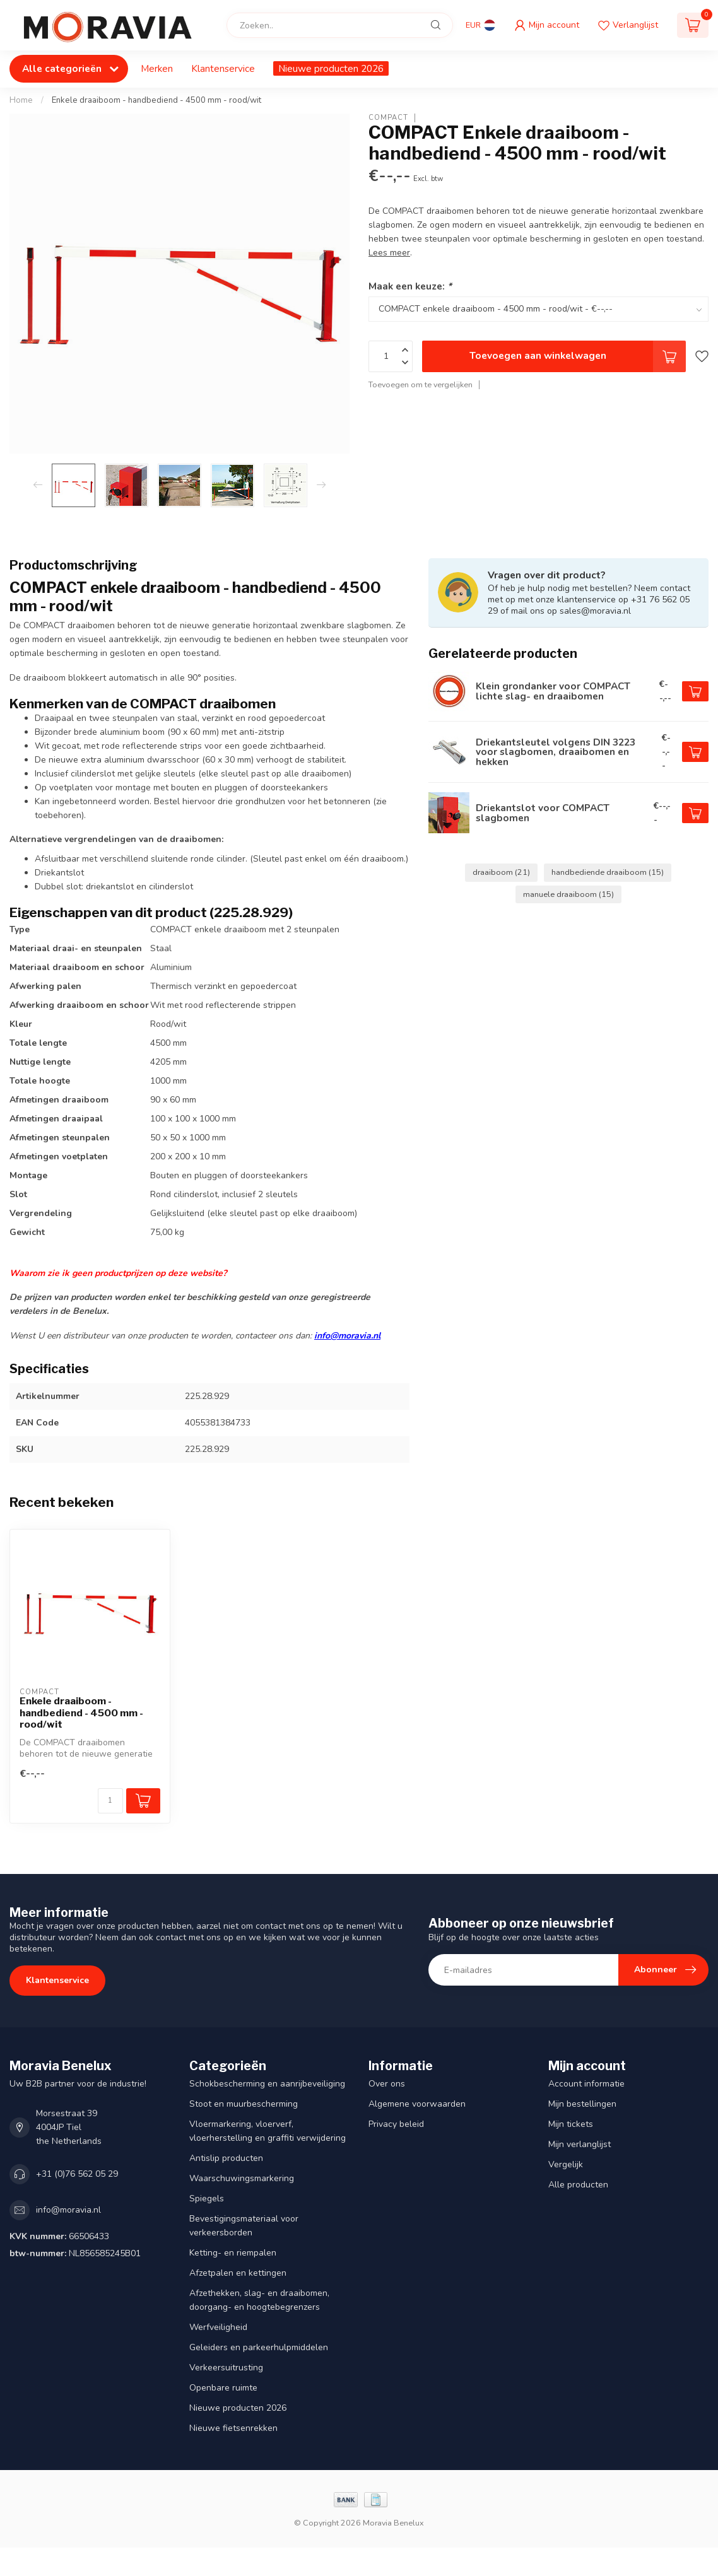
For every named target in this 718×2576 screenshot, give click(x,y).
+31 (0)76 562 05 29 (77, 2174)
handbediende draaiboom (607, 872)
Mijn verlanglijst (579, 2144)
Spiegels (206, 2198)
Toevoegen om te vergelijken (420, 384)
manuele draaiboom (568, 894)
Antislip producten (226, 2158)
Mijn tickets (570, 2124)
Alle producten (578, 2185)
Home (21, 100)
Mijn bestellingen (582, 2104)
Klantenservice (223, 68)
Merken (157, 68)
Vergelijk (565, 2164)
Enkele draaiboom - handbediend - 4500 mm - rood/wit (156, 100)
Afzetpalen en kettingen (237, 2273)
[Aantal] (110, 1800)
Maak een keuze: (410, 286)
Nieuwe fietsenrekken (233, 2428)
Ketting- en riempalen (232, 2253)
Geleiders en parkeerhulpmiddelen (258, 2347)
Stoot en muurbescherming (243, 2104)
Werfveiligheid (218, 2327)
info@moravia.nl (347, 1336)
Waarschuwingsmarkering (241, 2178)
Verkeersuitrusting (226, 2368)
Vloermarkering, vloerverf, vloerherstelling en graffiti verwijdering (267, 2131)
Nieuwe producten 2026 (331, 68)
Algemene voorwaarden (417, 2104)
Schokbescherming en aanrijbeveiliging (267, 2084)
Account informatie (586, 2084)
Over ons (386, 2084)
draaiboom (501, 872)
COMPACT (388, 117)
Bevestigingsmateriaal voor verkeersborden (243, 2226)
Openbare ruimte (223, 2388)
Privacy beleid (396, 2124)
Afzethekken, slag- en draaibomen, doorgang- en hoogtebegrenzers (259, 2300)
